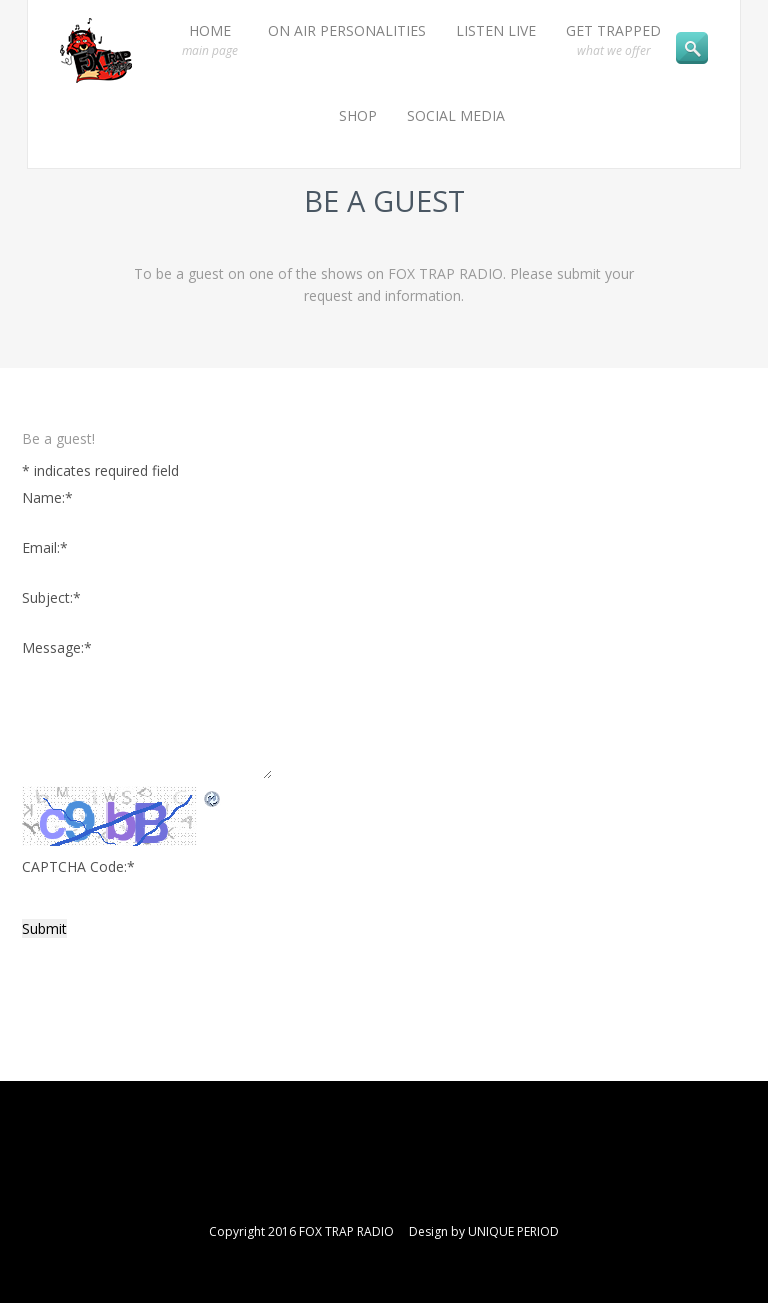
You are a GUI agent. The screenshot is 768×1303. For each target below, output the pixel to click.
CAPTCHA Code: (78, 866)
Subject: (51, 597)
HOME (210, 40)
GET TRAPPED (613, 40)
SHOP (358, 115)
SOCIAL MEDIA (456, 115)
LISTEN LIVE (496, 30)
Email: (45, 547)
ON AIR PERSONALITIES (347, 30)
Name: (47, 497)
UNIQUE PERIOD (513, 1231)
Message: (57, 647)
